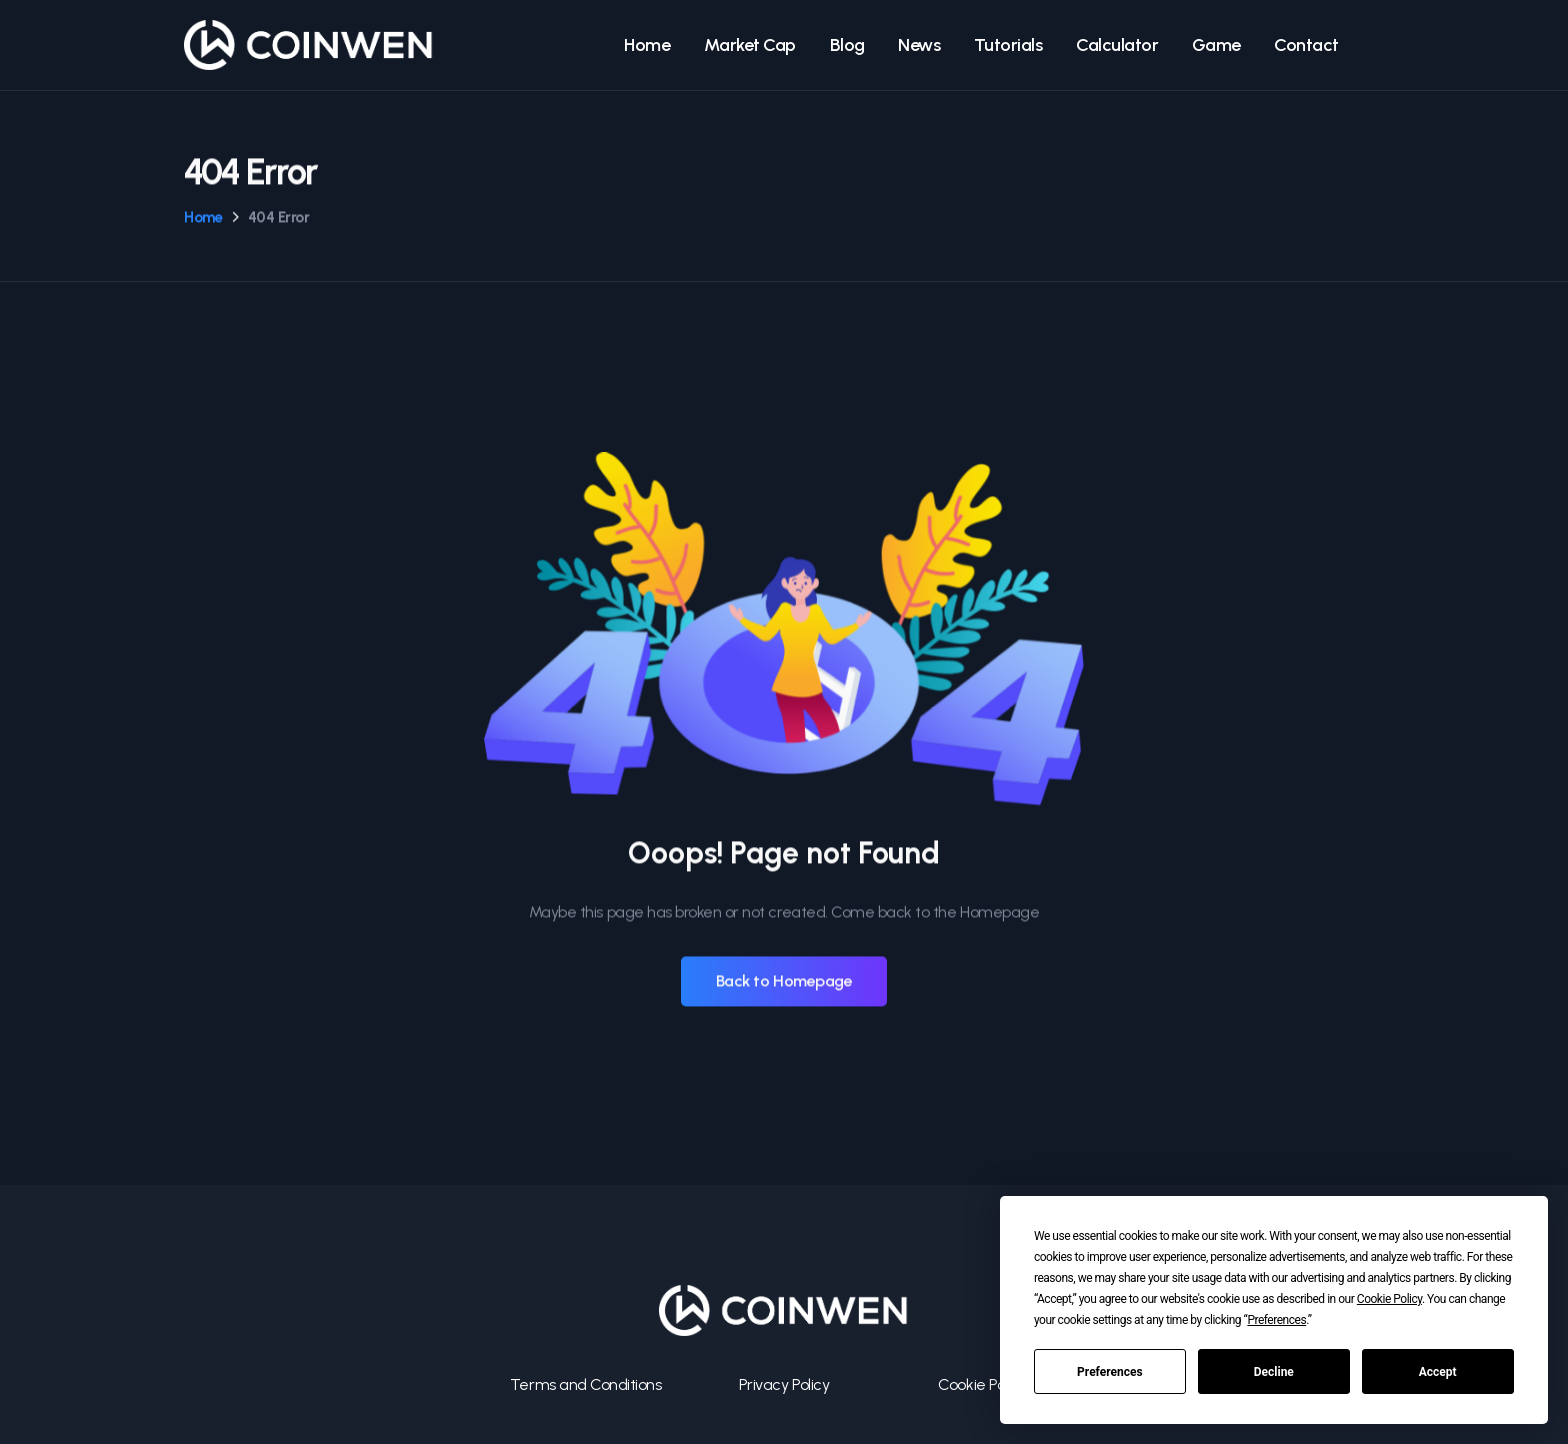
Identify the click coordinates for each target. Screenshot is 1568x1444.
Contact (1306, 45)
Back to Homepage (784, 981)
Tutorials (1008, 45)
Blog (847, 45)
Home (647, 45)
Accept (1438, 1372)
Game (1216, 45)
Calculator (1117, 45)
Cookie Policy (982, 1384)
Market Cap (750, 45)
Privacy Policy (784, 1384)
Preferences (1110, 1372)
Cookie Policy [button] (1389, 1299)
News (919, 45)
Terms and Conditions (585, 1384)
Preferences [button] (1276, 1320)
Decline (1274, 1372)
